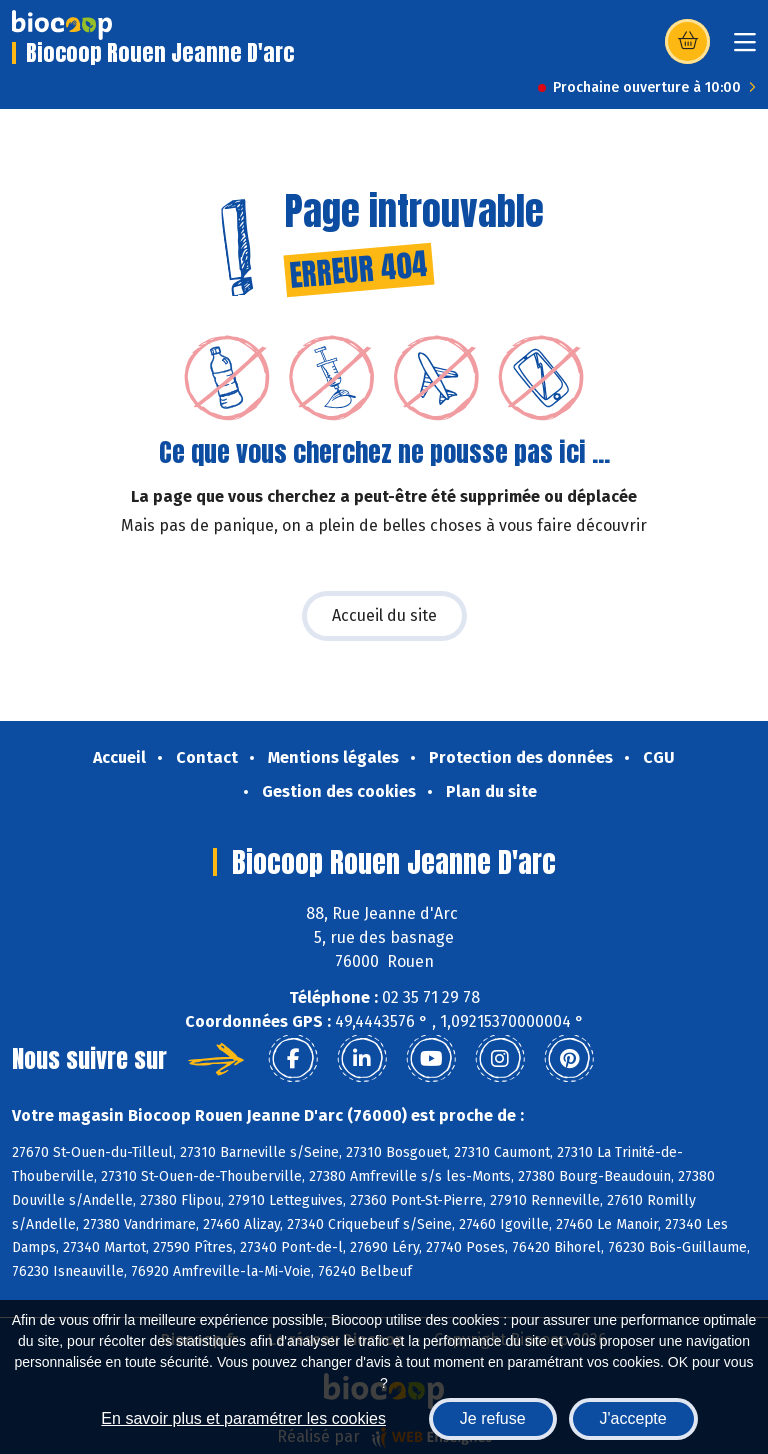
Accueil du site (384, 615)
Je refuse (493, 1418)
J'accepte (633, 1418)
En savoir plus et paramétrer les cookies (243, 1418)
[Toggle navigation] (745, 48)
